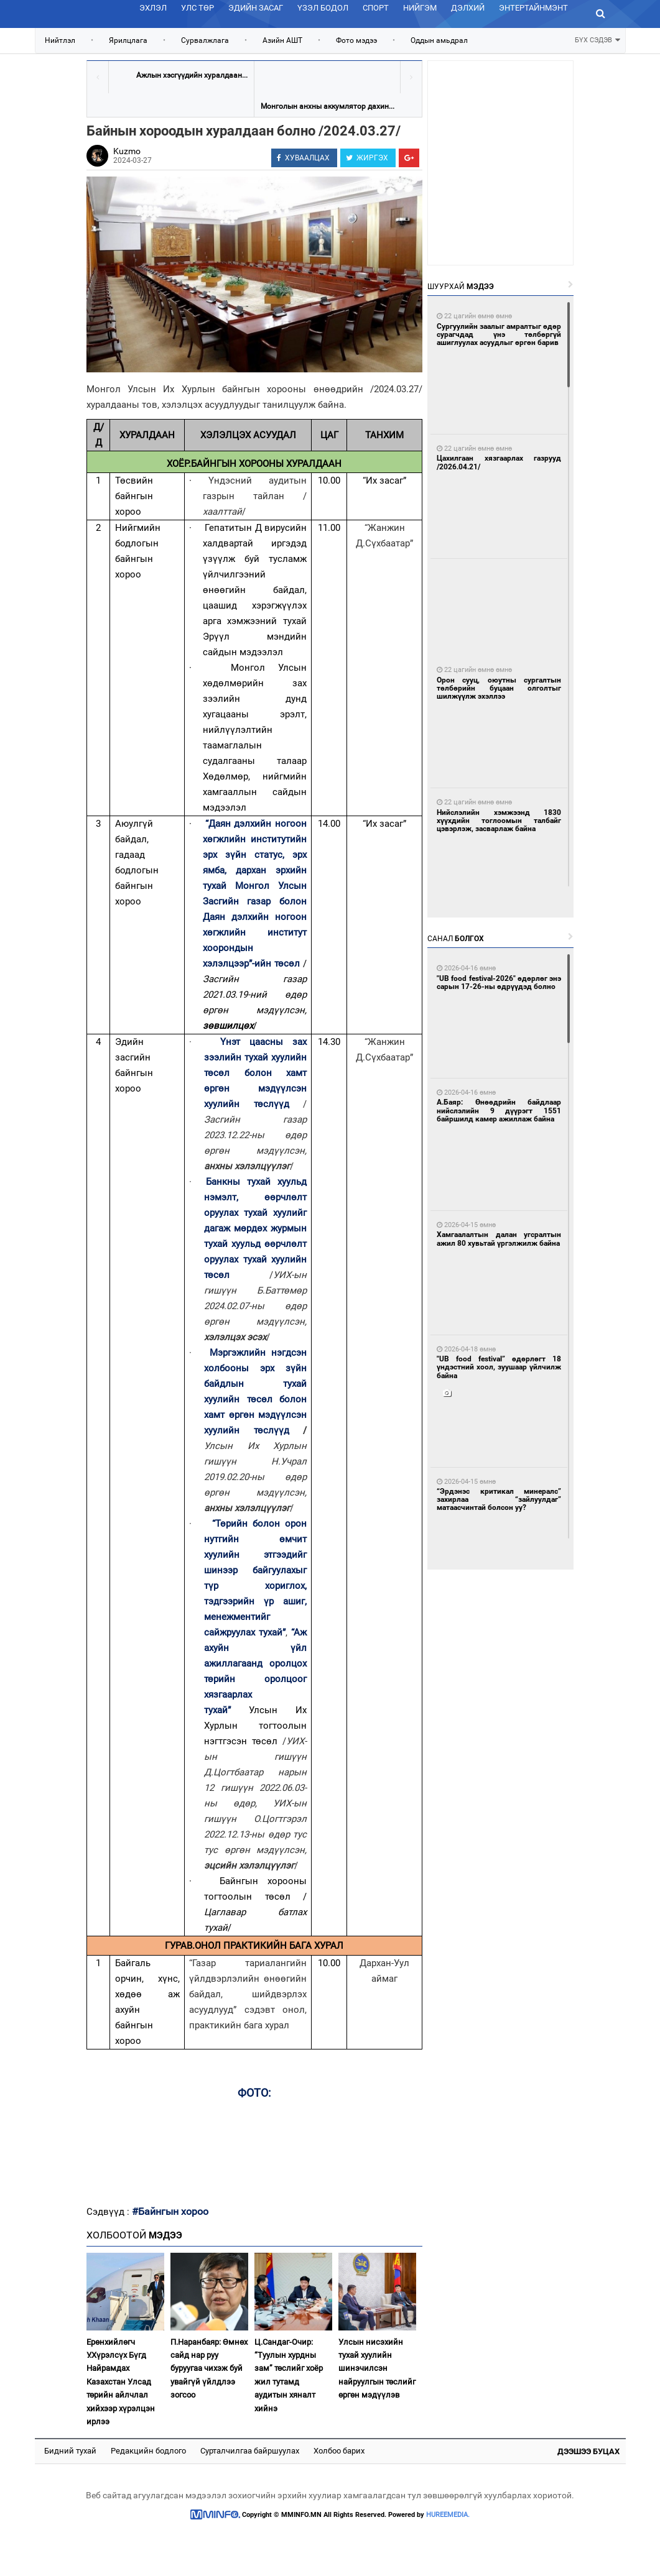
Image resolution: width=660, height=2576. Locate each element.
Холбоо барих (339, 2450)
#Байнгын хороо (170, 2211)
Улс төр (197, 7)
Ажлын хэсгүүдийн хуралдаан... (192, 75)
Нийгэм (420, 7)
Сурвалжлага (205, 40)
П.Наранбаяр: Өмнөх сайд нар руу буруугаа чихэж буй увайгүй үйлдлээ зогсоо (209, 2368)
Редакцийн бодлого (148, 2450)
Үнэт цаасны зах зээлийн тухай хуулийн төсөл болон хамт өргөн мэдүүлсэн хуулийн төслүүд (255, 1073)
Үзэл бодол (322, 7)
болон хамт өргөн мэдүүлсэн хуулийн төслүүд (255, 1415)
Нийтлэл (60, 40)
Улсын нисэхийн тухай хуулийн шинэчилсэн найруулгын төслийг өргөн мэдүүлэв (377, 2368)
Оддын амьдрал (439, 40)
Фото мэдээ (356, 40)
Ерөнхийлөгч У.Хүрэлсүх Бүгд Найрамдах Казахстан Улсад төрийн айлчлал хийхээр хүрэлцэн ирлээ (120, 2382)
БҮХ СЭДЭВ (597, 39)
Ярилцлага (128, 40)
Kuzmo (127, 151)
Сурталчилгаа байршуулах (249, 2450)
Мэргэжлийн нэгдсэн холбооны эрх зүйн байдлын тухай (255, 1368)
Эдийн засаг (255, 7)
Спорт (376, 7)
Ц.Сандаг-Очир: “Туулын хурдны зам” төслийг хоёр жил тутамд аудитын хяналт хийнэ (288, 2375)
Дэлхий (468, 7)
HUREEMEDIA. (448, 2515)
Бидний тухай (70, 2450)
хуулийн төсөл (241, 1399)
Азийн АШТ (282, 40)
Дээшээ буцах (588, 2451)
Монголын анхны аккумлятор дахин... (327, 106)
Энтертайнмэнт (533, 7)
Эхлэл (153, 7)
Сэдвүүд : (109, 2211)
